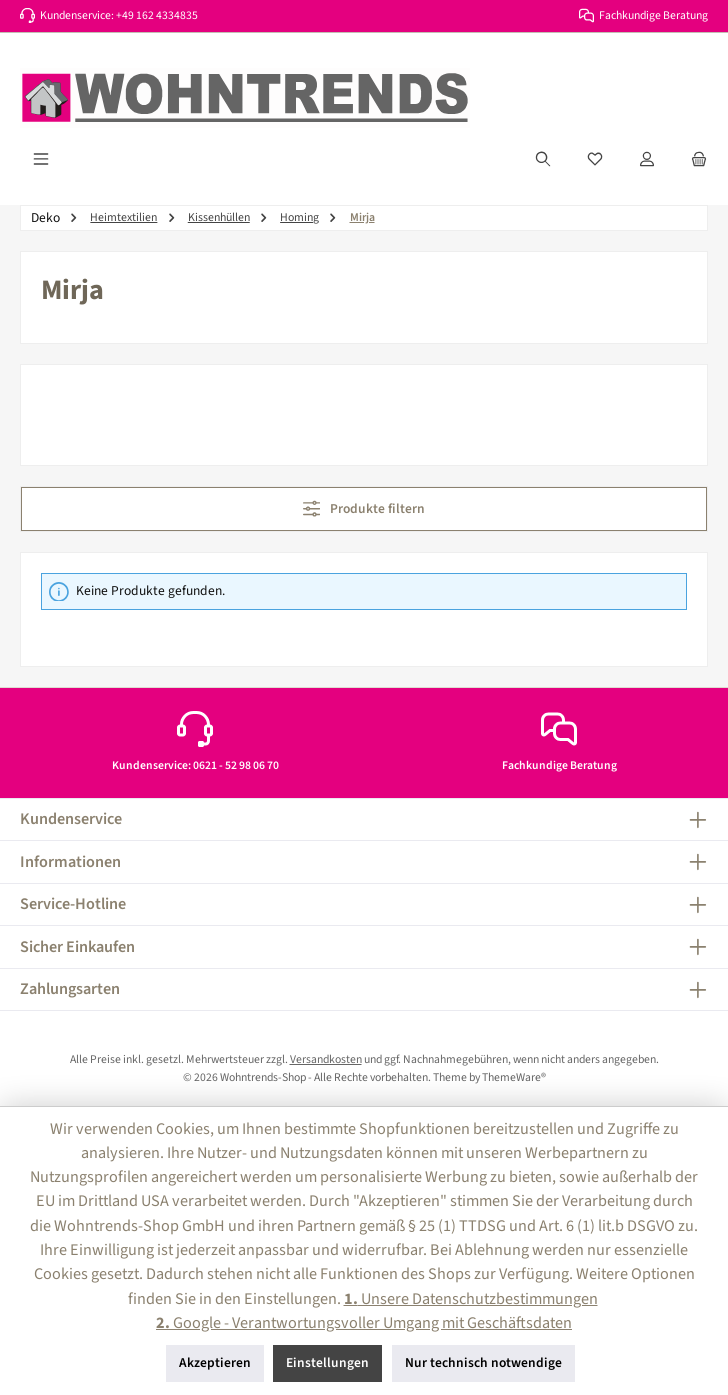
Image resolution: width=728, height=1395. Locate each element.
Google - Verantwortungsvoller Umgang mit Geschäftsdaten (364, 1322)
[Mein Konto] (647, 159)
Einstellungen (327, 1362)
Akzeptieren (215, 1362)
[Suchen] (543, 159)
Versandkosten (326, 1059)
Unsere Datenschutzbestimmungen (471, 1298)
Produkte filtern (364, 508)
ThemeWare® (514, 1077)
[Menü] (41, 159)
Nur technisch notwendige (483, 1362)
